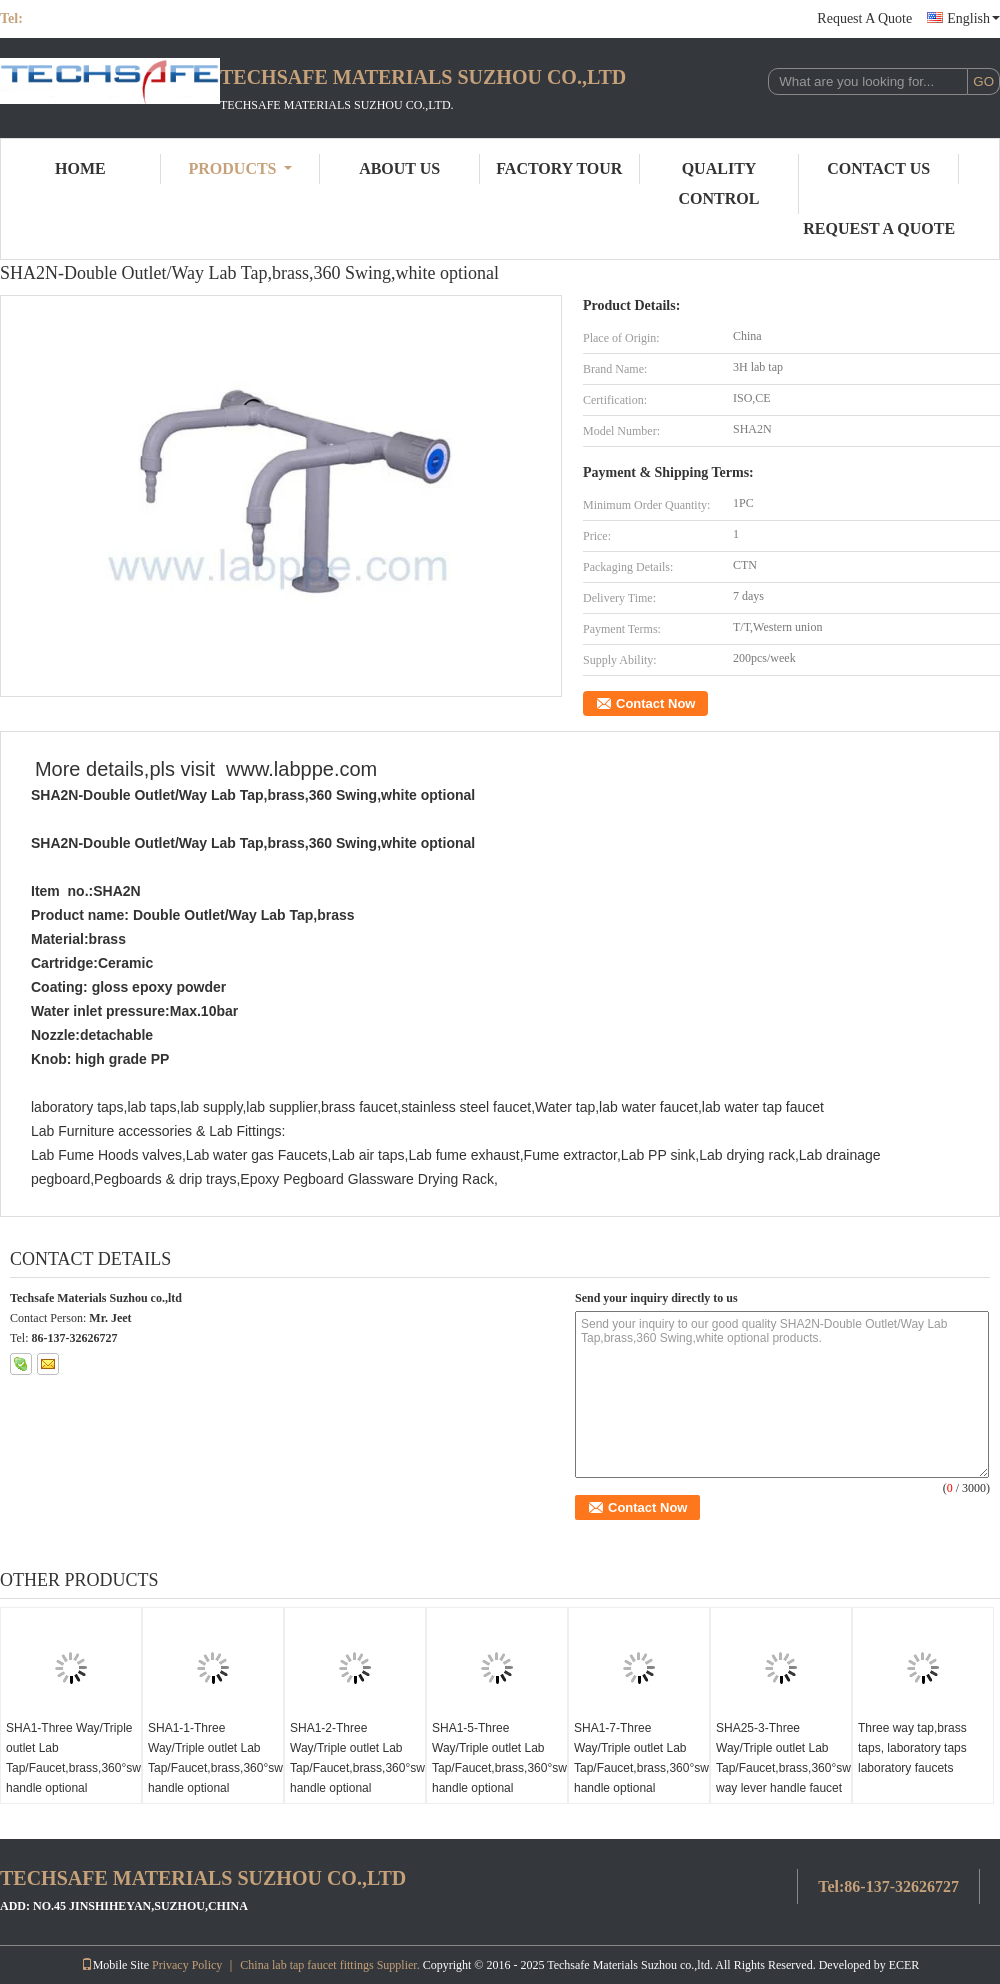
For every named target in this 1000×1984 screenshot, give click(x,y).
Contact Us (878, 168)
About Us (399, 168)
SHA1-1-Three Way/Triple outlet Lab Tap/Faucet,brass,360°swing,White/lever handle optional (215, 1758)
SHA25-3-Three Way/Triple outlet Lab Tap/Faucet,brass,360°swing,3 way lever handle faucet (783, 1758)
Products (240, 168)
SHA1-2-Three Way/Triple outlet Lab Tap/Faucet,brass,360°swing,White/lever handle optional (357, 1758)
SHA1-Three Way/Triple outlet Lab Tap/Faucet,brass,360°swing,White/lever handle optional (73, 1758)
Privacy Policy (187, 1965)
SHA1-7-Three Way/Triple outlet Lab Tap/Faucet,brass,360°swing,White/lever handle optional (641, 1758)
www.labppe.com (301, 769)
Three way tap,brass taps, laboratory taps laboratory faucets (912, 1748)
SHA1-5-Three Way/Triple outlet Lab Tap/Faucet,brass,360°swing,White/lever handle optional (499, 1758)
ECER (904, 1965)
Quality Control (719, 183)
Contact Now (655, 703)
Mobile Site (115, 1965)
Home (80, 168)
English (973, 18)
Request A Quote (864, 18)
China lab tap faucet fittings (306, 1965)
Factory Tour (559, 168)
